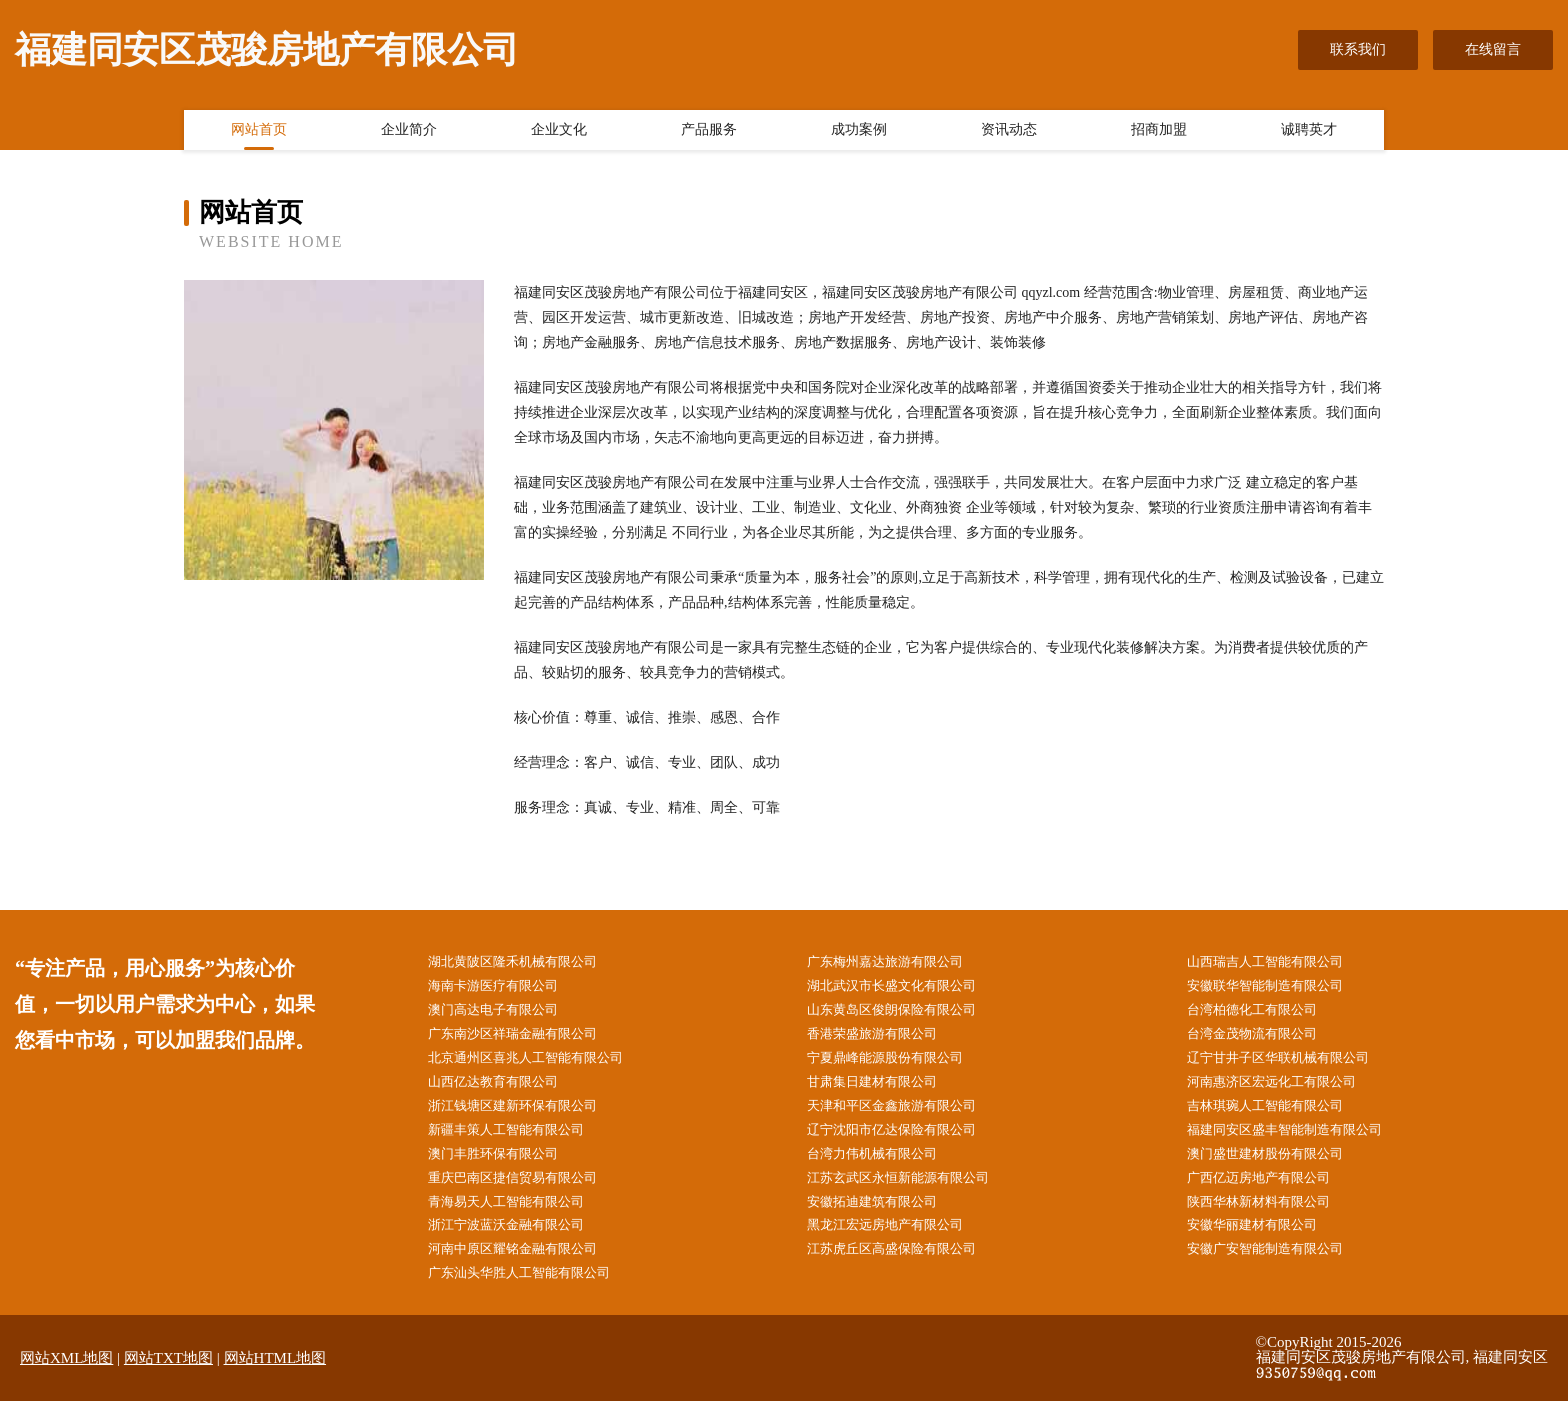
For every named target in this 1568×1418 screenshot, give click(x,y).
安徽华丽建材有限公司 (1264, 1239)
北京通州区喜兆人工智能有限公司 (540, 1063)
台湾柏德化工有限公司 (1264, 1012)
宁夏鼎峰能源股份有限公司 (898, 1063)
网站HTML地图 (275, 1375)
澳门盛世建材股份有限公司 (1278, 1164)
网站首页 (259, 133)
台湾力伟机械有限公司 (884, 1164)
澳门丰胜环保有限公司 (505, 1164)
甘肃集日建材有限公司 (884, 1088)
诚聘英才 (1309, 133)
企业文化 (559, 133)
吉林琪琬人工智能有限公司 (1278, 1113)
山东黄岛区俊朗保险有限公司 (905, 1012)
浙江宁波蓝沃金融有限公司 (519, 1239)
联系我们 (1358, 49)
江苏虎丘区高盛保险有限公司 (905, 1264)
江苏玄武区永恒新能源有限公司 (912, 1189)
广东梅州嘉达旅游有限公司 (898, 962)
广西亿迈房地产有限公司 (1271, 1189)
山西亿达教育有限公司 (505, 1088)
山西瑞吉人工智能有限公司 (1278, 962)
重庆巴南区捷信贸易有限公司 (526, 1189)
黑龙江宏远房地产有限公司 (898, 1239)
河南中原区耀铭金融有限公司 (526, 1264)
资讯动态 (1009, 133)
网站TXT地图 (168, 1375)
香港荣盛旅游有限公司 (884, 1038)
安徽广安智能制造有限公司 (1278, 1264)
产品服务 (709, 133)
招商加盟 (1159, 133)
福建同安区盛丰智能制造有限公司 (1299, 1138)
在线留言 (1493, 49)
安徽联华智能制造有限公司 (1278, 987)
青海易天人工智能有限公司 (519, 1214)
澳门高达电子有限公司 (505, 1012)
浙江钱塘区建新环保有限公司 (526, 1113)
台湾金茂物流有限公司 (1264, 1038)
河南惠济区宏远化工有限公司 (1285, 1088)
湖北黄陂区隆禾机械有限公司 (526, 962)
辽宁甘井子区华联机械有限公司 (1292, 1063)
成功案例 (859, 133)
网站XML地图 (66, 1375)
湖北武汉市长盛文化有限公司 (905, 987)
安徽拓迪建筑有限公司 (884, 1214)
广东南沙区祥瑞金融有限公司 (526, 1038)
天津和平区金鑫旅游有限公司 (905, 1113)
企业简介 (409, 133)
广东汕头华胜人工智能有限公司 (533, 1289)
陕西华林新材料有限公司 (1271, 1214)
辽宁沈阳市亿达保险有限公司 (905, 1138)
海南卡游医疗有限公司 (505, 987)
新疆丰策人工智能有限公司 (519, 1138)
